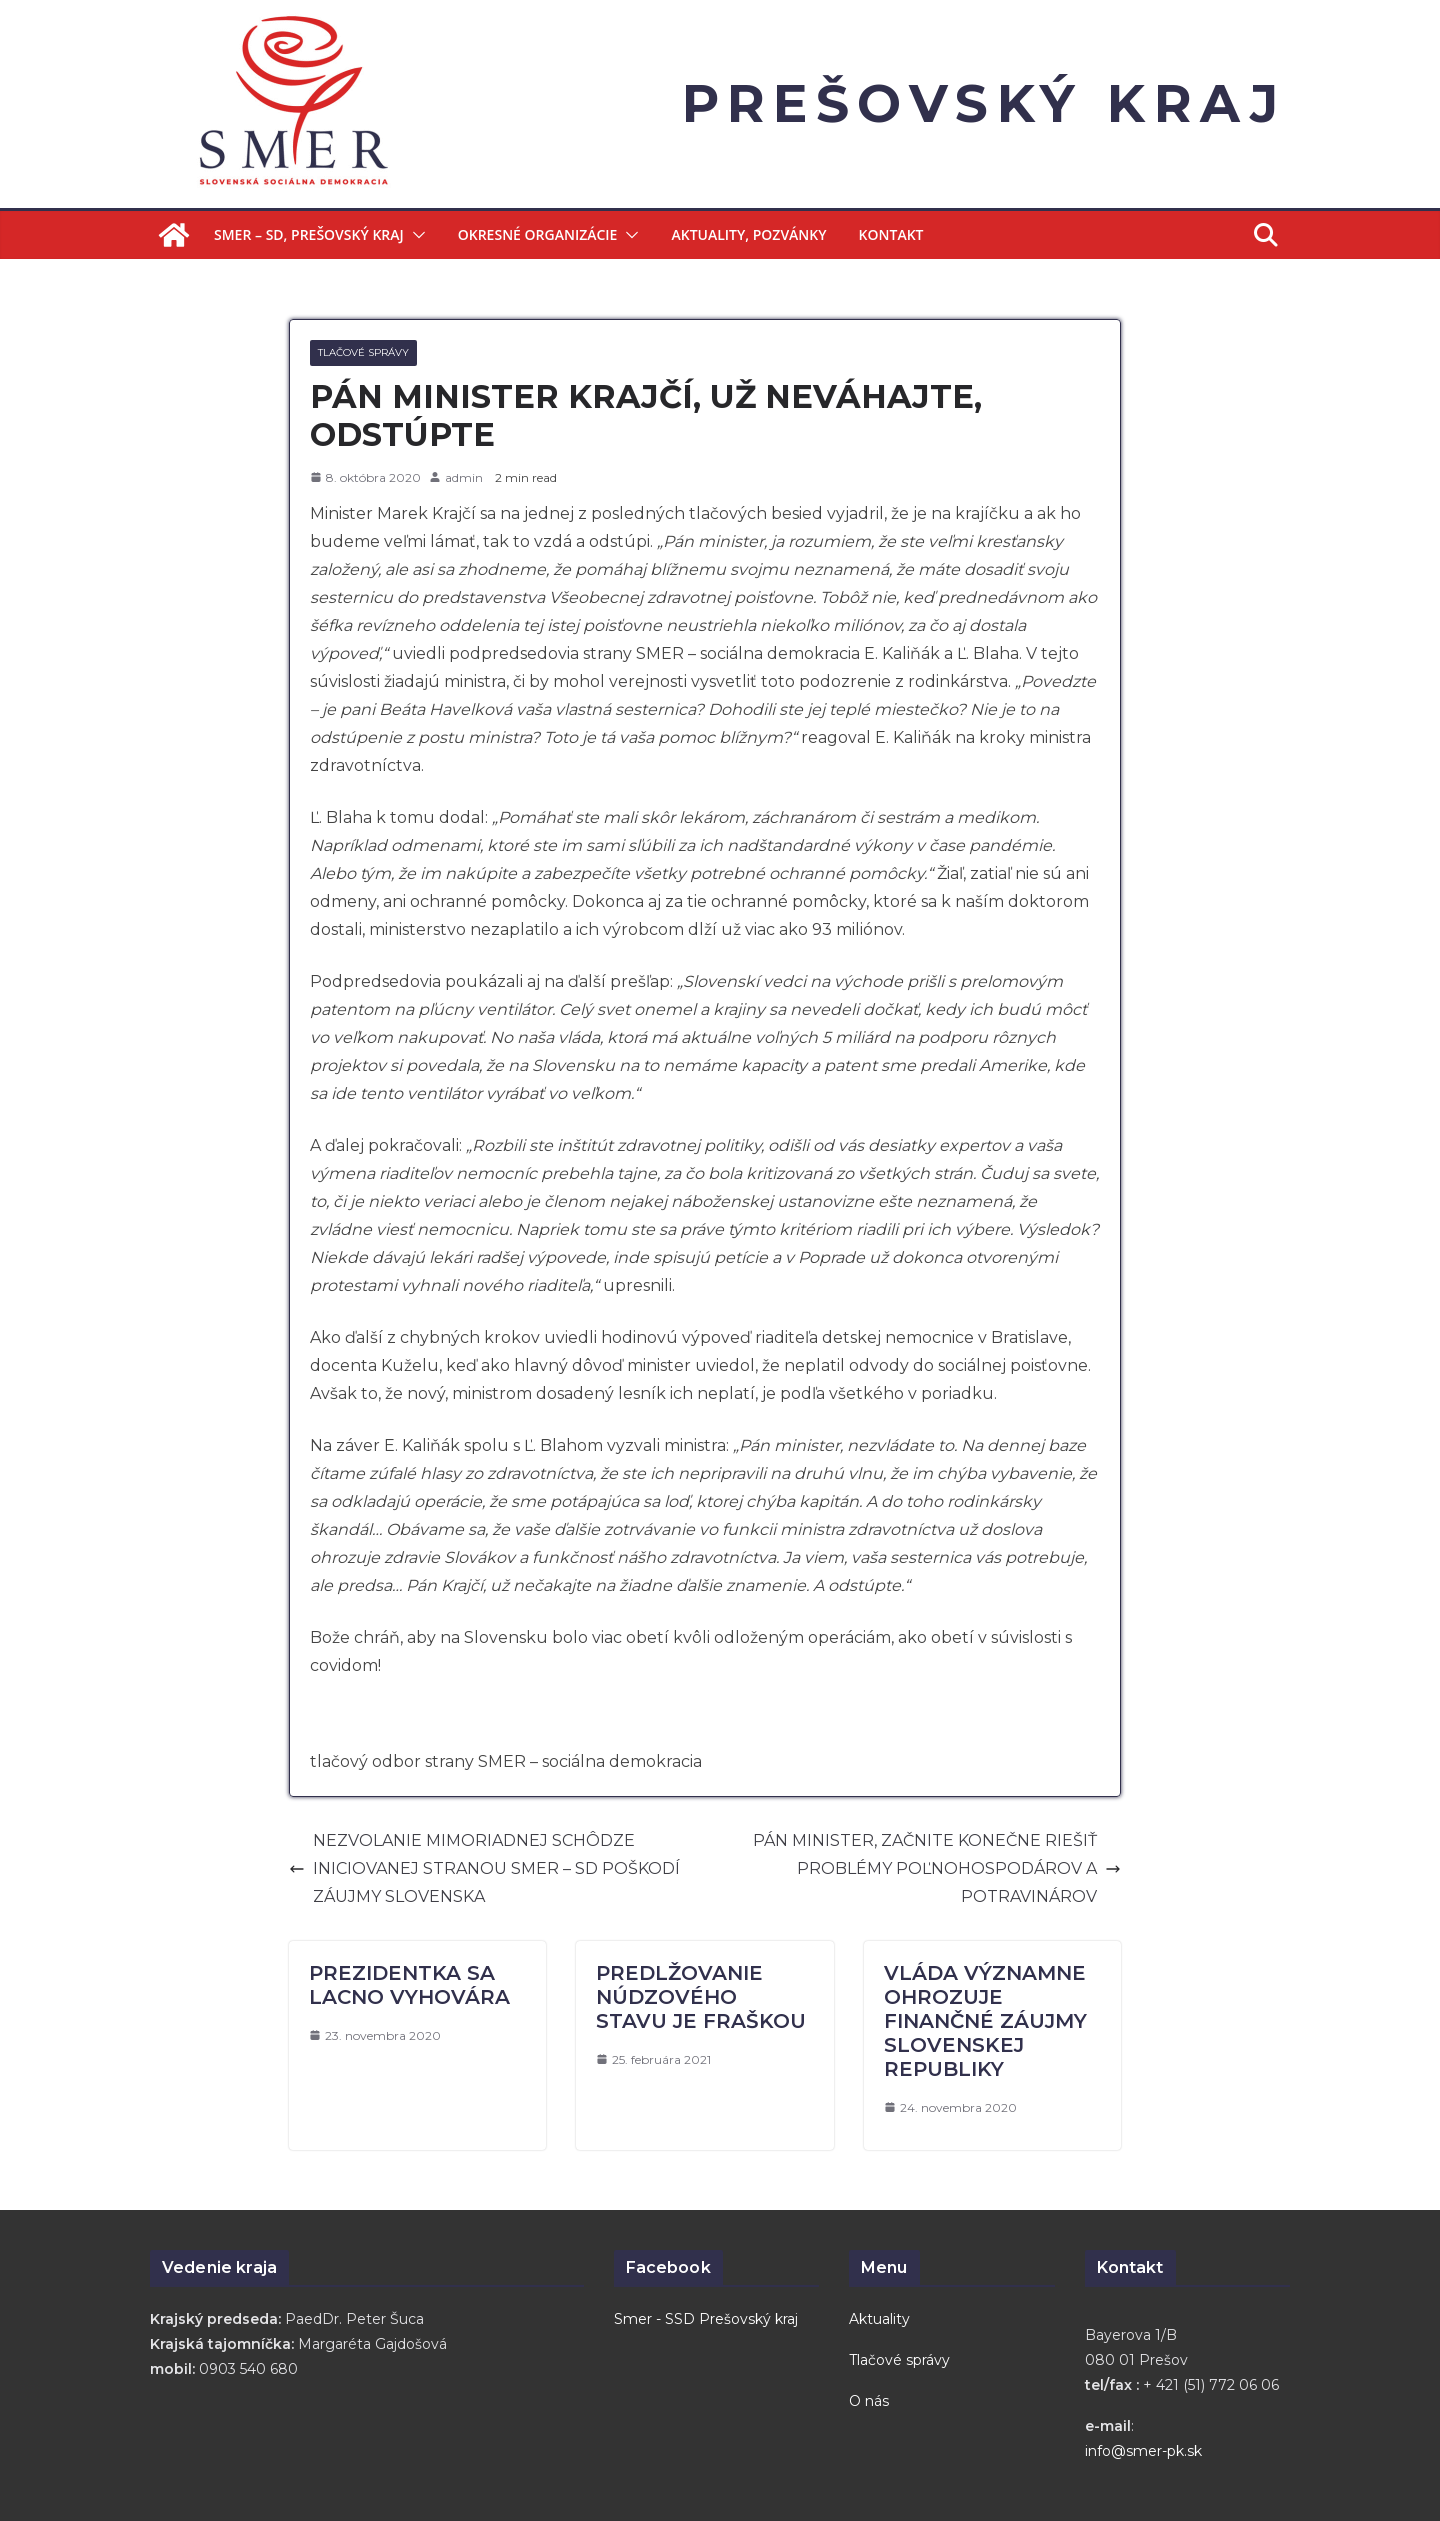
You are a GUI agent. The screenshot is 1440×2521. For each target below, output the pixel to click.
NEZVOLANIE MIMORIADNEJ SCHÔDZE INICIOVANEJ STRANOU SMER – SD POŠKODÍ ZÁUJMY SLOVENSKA (484, 1868)
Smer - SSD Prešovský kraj (706, 2319)
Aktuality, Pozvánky (748, 234)
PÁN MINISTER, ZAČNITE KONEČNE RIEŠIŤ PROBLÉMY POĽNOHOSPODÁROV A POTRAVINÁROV (937, 1868)
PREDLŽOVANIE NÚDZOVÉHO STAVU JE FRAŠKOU (701, 1997)
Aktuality (879, 2319)
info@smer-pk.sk (1143, 2451)
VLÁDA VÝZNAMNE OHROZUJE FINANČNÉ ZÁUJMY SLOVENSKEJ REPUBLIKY (985, 2021)
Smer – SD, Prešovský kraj (309, 234)
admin (464, 477)
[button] (415, 235)
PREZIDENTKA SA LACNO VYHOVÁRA (409, 1985)
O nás (869, 2401)
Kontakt (891, 234)
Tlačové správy (363, 352)
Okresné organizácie (538, 234)
